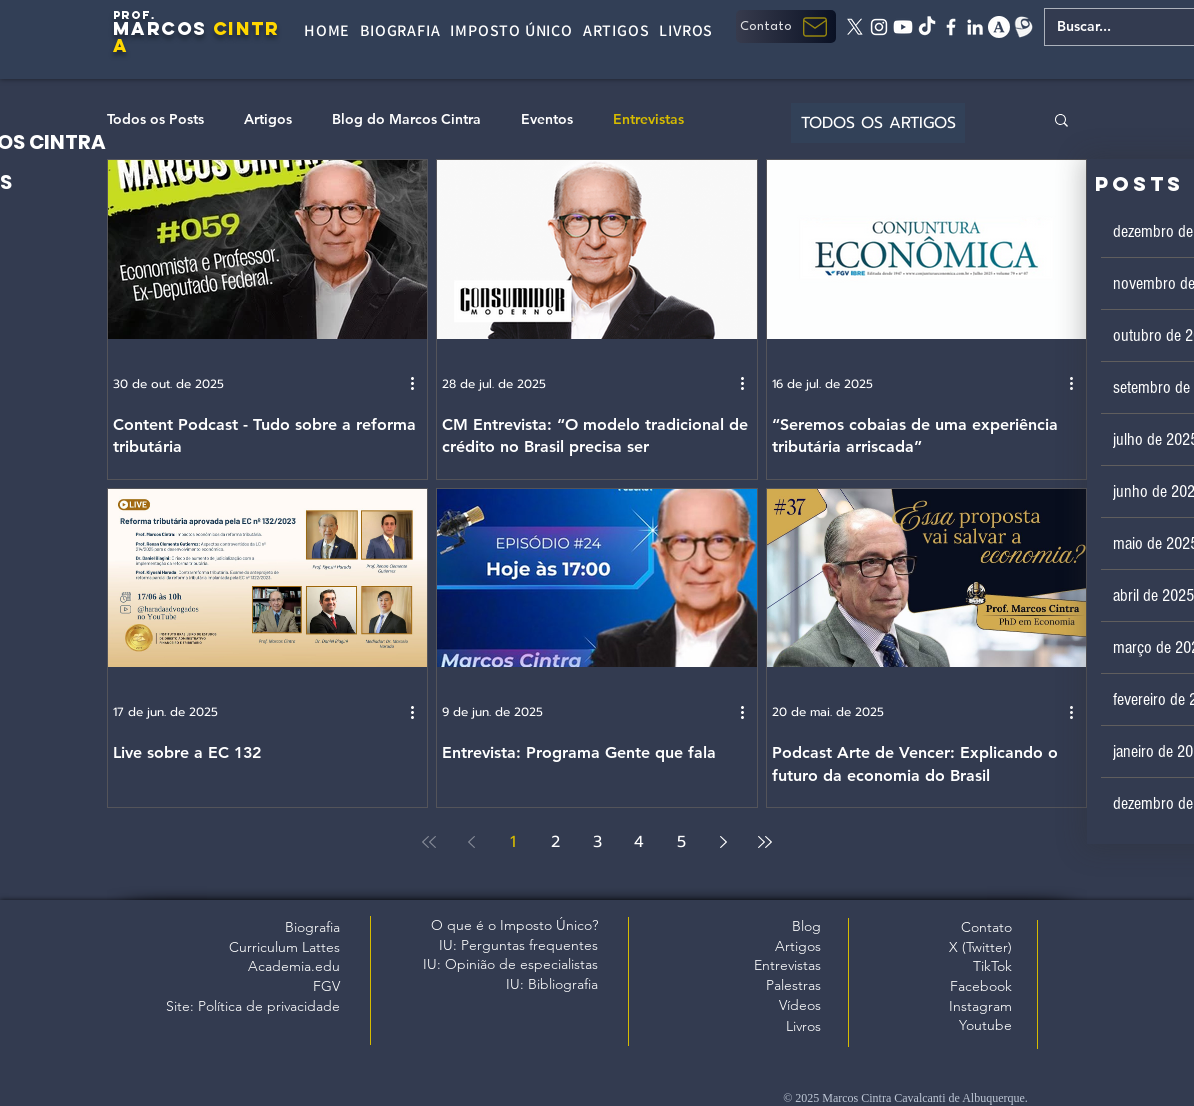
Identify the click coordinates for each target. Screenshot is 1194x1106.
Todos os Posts (155, 119)
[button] (786, 26)
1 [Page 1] (513, 842)
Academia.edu (294, 966)
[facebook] (951, 27)
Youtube (985, 1025)
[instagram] (879, 27)
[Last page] (765, 842)
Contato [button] (986, 927)
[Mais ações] (419, 384)
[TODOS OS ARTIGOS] (878, 123)
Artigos (268, 119)
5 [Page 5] (681, 842)
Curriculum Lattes (284, 947)
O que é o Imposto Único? (514, 925)
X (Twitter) (980, 947)
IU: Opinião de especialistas (510, 964)
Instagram (980, 1006)
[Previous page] (471, 842)
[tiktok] (927, 27)
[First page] (429, 842)
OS (192, 28)
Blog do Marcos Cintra (406, 119)
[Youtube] (903, 27)
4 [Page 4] (639, 842)
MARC (145, 28)
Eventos (547, 119)
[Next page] (723, 842)
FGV (326, 986)
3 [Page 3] (597, 842)
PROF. (134, 15)
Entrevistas (648, 119)
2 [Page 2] (555, 842)
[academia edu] (999, 27)
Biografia (312, 927)
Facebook (981, 986)
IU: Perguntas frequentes (518, 945)
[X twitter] (855, 27)
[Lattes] (1023, 27)
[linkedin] (975, 27)
